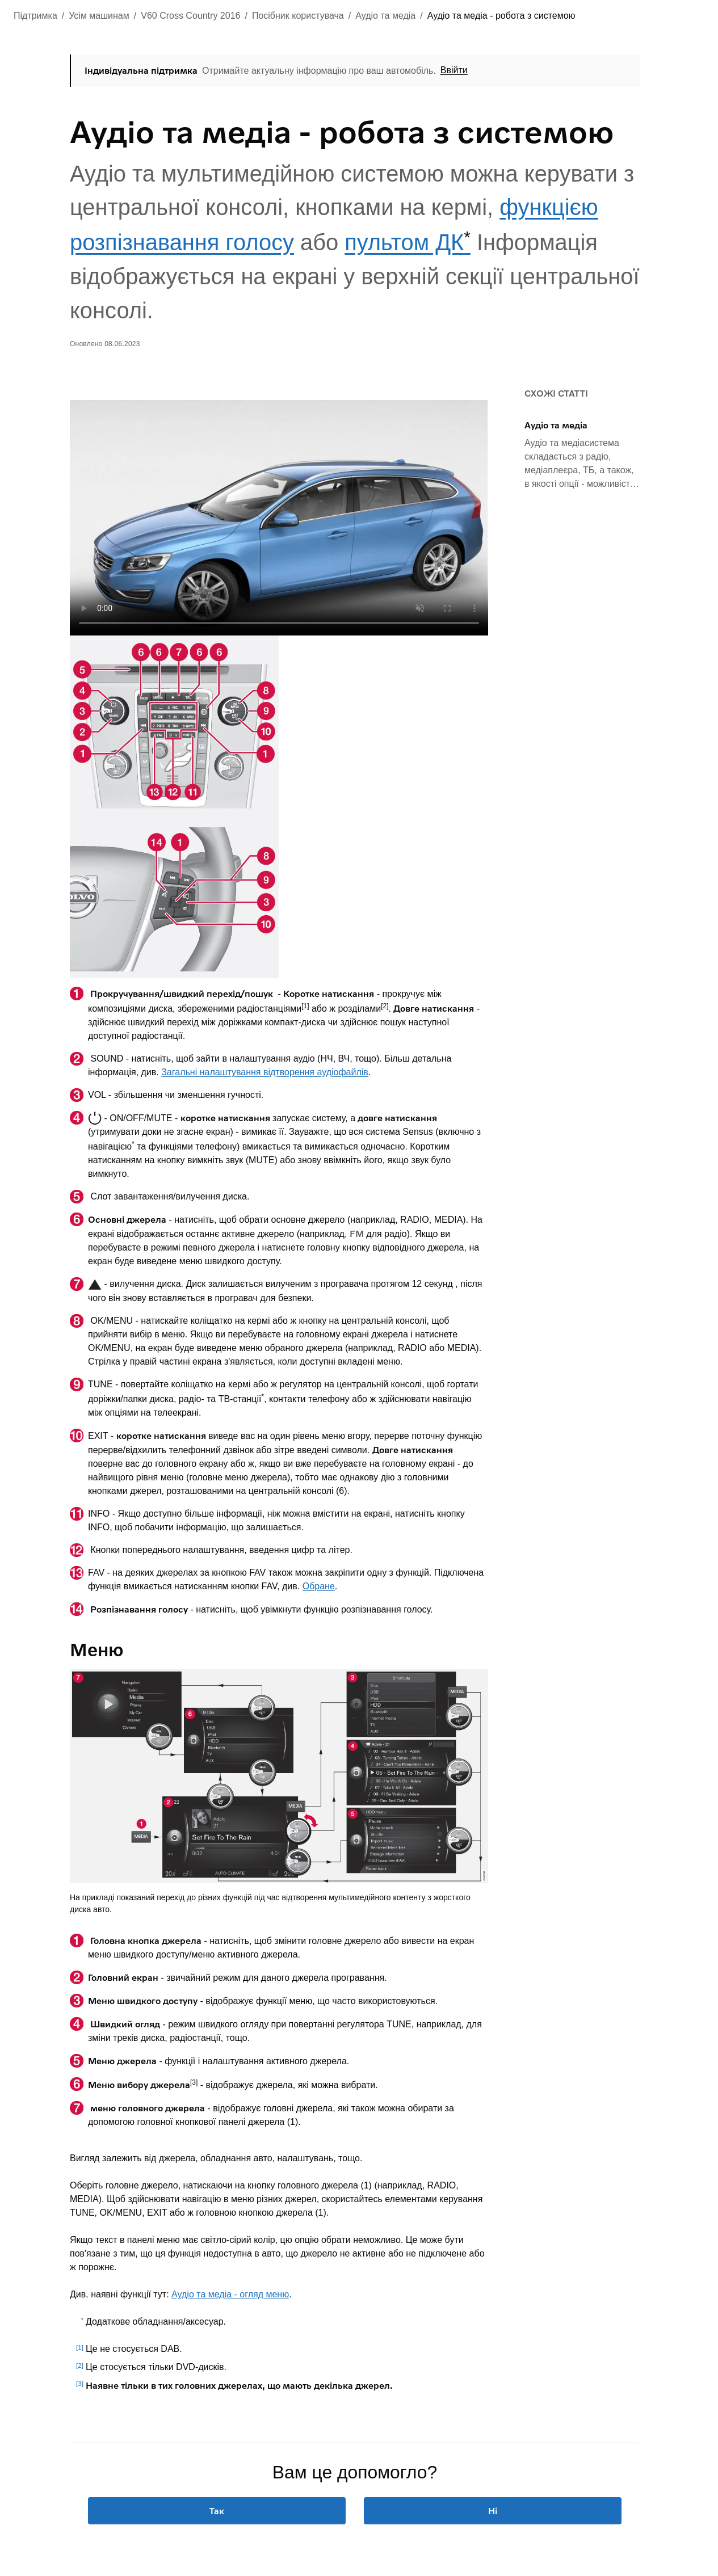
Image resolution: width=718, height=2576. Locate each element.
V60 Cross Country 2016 (190, 15)
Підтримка (35, 15)
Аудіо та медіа (385, 15)
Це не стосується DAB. (134, 2349)
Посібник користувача (298, 15)
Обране (319, 1586)
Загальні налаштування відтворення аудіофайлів (264, 1072)
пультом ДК (408, 242)
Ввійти (454, 70)
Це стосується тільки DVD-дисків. (156, 2367)
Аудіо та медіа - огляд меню (230, 2294)
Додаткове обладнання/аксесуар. (156, 2321)
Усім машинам (99, 15)
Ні (492, 2510)
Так (216, 2510)
